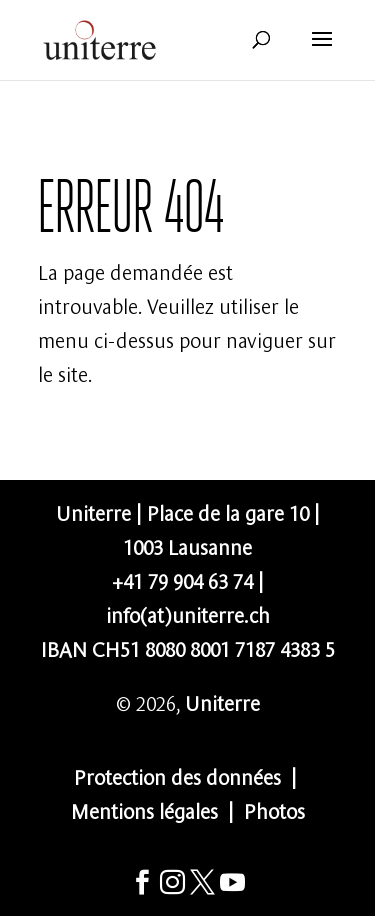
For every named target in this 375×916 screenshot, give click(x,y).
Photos (274, 809)
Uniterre (222, 701)
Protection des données (177, 775)
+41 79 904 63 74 (182, 579)
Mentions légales (144, 809)
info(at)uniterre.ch (188, 613)
